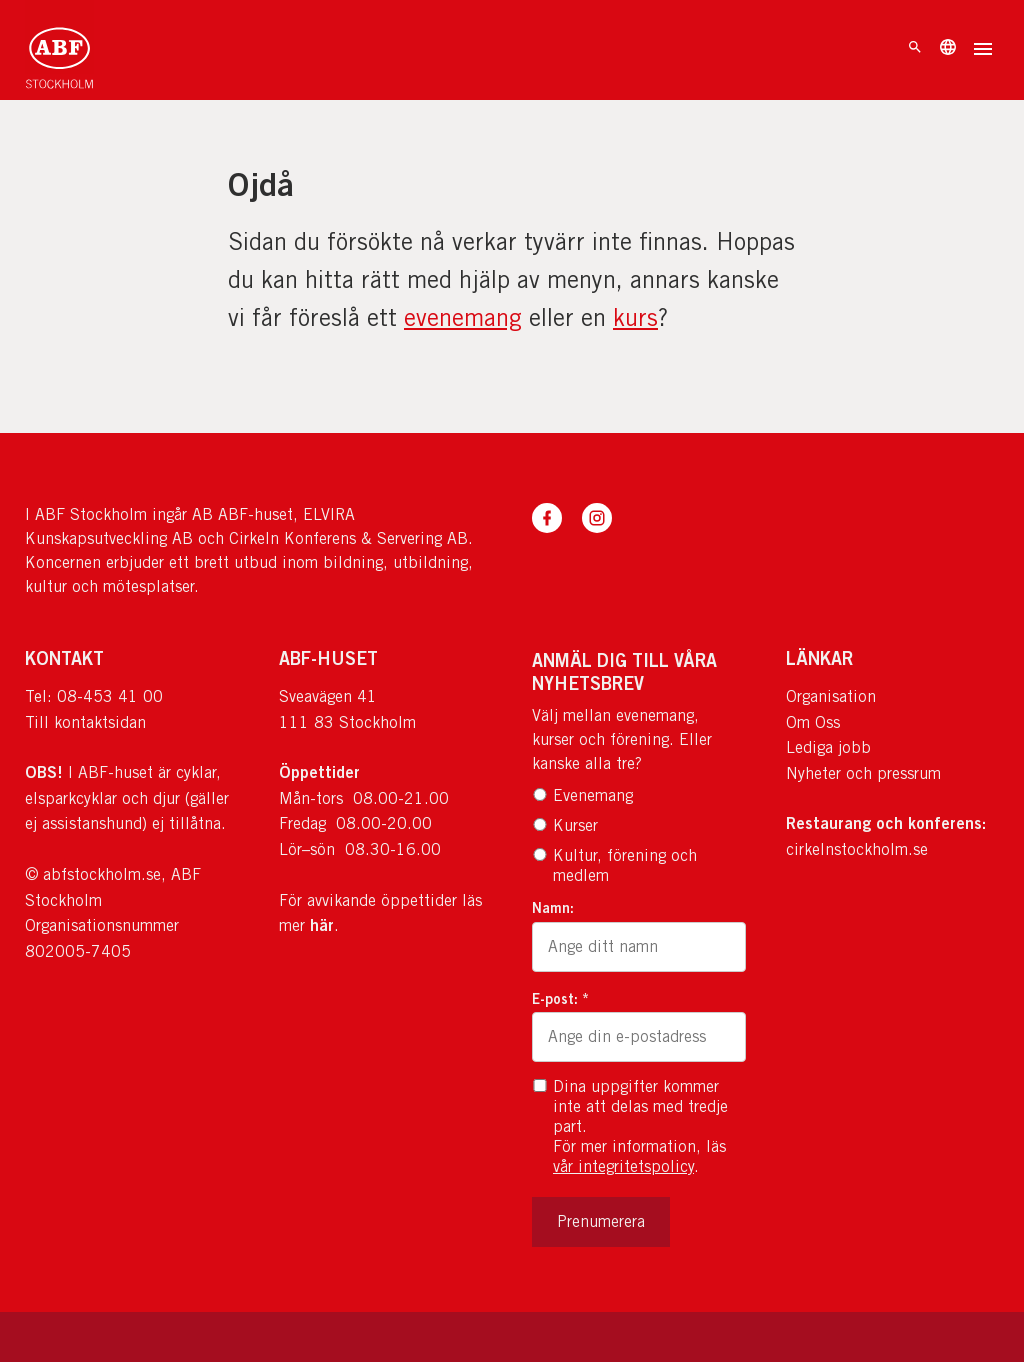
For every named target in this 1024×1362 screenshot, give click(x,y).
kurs (635, 317)
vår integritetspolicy (623, 1166)
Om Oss (813, 722)
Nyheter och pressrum (863, 773)
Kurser (565, 825)
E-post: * (560, 998)
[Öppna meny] (983, 51)
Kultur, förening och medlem (614, 865)
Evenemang (582, 795)
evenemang (463, 317)
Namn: (553, 907)
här (322, 925)
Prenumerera (601, 1221)
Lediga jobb (828, 747)
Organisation (831, 696)
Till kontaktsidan (85, 722)
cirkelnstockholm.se (857, 849)
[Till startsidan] (59, 50)
